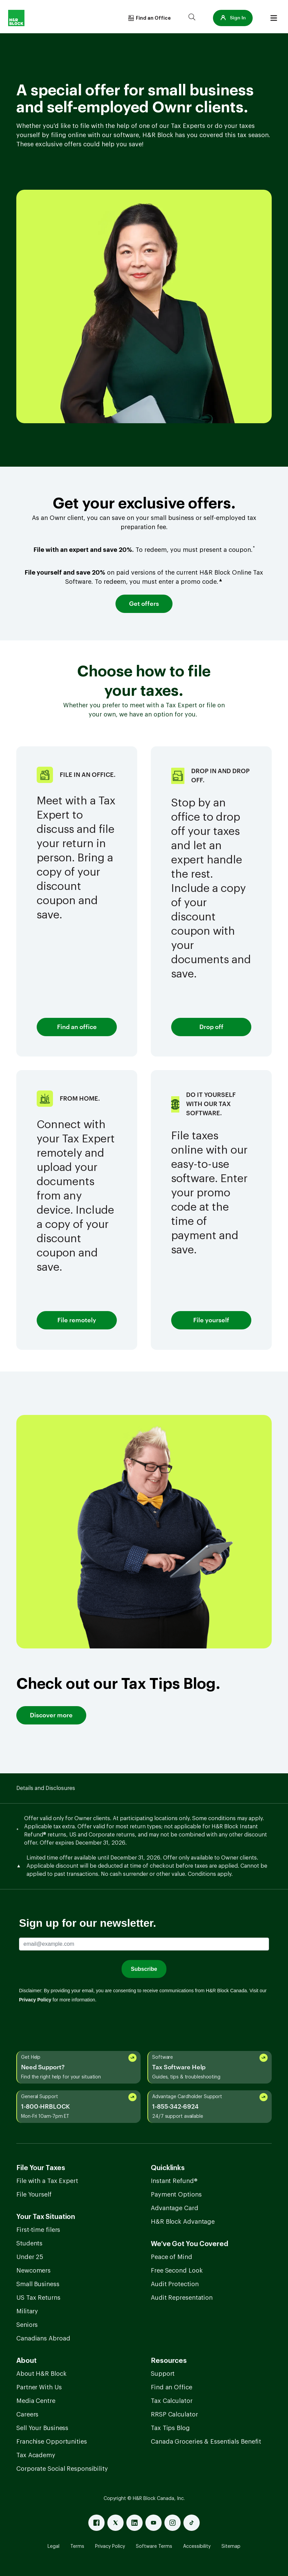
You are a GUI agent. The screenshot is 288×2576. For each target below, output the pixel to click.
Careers (27, 2414)
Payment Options (176, 2194)
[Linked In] (134, 2523)
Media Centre (35, 2401)
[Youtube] (153, 2523)
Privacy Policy (110, 2546)
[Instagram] (172, 2523)
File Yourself (34, 2194)
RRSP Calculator (174, 2414)
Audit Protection (174, 2284)
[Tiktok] (191, 2523)
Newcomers (33, 2270)
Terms (77, 2546)
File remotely (76, 1320)
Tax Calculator (172, 2401)
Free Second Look (176, 2270)
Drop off (211, 1027)
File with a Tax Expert (47, 2181)
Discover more (51, 1715)
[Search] (192, 18)
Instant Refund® (174, 2181)
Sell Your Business (42, 2428)
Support (163, 2374)
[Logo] (16, 18)
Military (27, 2311)
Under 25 (29, 2257)
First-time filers (38, 2230)
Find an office (77, 1027)
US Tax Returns (38, 2298)
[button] (233, 18)
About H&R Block (41, 2374)
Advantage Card (174, 2208)
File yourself (211, 1320)
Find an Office (171, 2387)
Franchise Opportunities (51, 2442)
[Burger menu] (274, 18)
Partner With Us (39, 2387)
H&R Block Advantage (183, 2222)
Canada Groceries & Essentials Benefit (206, 2442)
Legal (53, 2546)
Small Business (37, 2284)
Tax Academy (35, 2455)
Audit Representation (182, 2298)
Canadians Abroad (43, 2338)
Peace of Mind (171, 2257)
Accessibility (197, 2546)
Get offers (144, 604)
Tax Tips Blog (170, 2428)
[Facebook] (96, 2523)
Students (29, 2243)
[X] (115, 2523)
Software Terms (154, 2546)
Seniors (27, 2325)
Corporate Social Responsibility (62, 2469)
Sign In (233, 18)
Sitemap (230, 2546)
